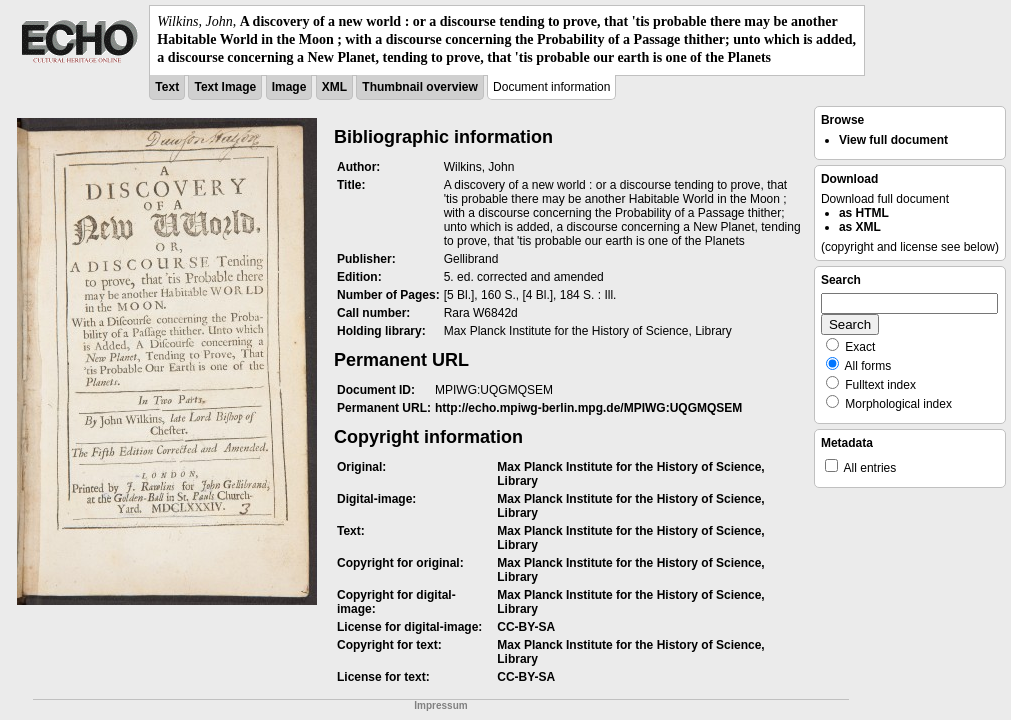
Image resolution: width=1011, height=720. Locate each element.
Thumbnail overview (419, 87)
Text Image (225, 87)
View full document (893, 140)
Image (289, 87)
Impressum (440, 705)
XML (334, 87)
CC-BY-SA (526, 627)
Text (167, 87)
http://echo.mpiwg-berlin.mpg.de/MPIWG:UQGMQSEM (588, 408)
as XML (860, 227)
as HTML (864, 213)
